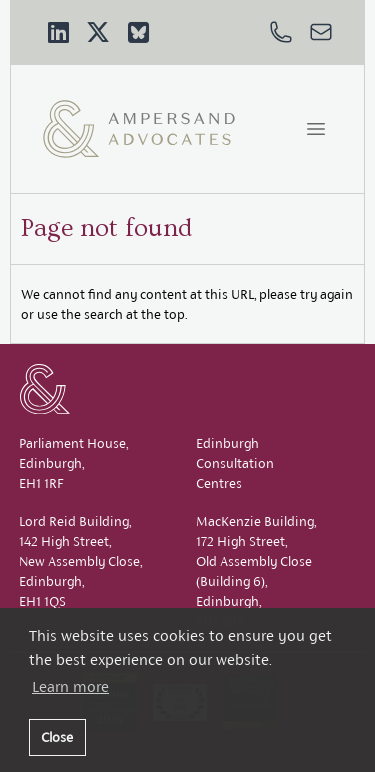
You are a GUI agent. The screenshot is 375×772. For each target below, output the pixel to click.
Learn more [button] (70, 686)
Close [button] (57, 737)
